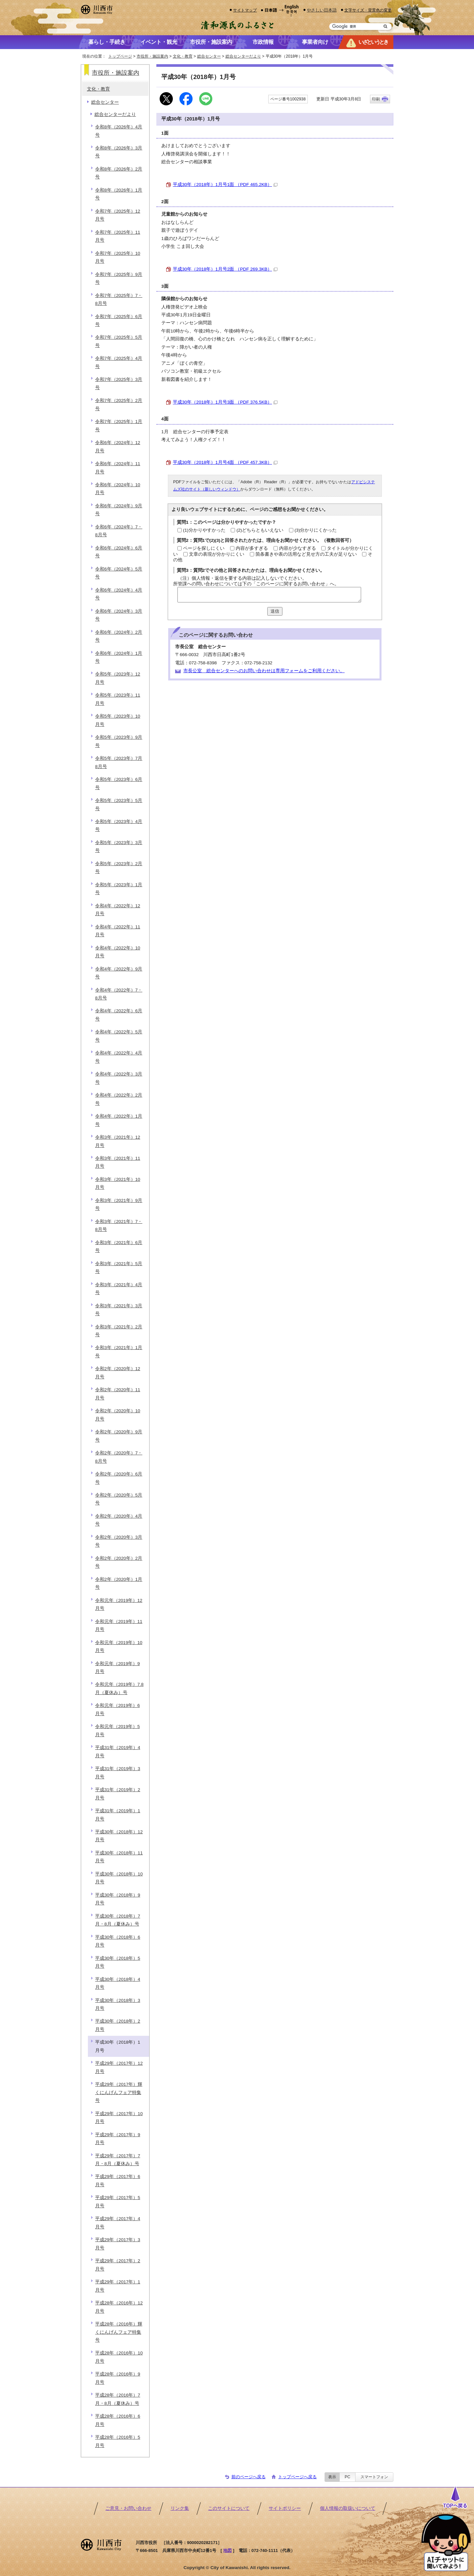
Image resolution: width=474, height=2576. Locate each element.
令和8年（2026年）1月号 (118, 194)
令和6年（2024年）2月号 (118, 636)
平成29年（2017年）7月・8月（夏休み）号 (117, 2159)
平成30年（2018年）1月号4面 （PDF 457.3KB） (225, 462)
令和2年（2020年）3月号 (118, 1541)
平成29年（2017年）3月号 (117, 2243)
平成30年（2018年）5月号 (117, 1962)
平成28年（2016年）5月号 (117, 2441)
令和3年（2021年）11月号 (117, 1162)
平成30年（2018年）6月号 (117, 1941)
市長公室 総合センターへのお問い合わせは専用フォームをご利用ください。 (264, 670)
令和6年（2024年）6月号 (118, 551)
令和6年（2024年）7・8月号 (118, 530)
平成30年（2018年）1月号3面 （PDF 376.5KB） (225, 402)
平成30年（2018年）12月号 (119, 1835)
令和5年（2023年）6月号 (118, 783)
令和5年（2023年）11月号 (117, 699)
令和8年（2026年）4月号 (118, 130)
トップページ (120, 56)
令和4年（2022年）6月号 (118, 1014)
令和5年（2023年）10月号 (117, 720)
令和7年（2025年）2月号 (118, 404)
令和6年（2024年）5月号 (118, 573)
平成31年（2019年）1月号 (117, 1814)
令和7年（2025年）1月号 (118, 425)
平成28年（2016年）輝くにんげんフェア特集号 (118, 2332)
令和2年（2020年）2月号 (118, 1562)
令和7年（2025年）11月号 (117, 236)
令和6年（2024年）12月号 (117, 446)
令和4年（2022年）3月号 (118, 1078)
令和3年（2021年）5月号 (118, 1267)
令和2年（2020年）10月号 (117, 1414)
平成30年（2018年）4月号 (117, 1983)
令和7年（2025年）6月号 (118, 320)
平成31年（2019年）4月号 (117, 1751)
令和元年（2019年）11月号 (118, 1625)
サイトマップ (245, 10)
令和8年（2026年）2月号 (118, 173)
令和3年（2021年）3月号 (118, 1309)
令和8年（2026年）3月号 (118, 152)
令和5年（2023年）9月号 (118, 741)
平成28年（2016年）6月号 (117, 2420)
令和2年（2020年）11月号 (117, 1393)
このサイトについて (229, 2508)
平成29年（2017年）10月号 (119, 2117)
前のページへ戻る (248, 2476)
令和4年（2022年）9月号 (118, 973)
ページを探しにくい (203, 548)
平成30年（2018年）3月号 (117, 2004)
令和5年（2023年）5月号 (118, 804)
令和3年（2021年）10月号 (117, 1183)
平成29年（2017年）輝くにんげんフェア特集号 (118, 2092)
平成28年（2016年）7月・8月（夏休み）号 (117, 2399)
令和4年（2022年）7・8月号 (118, 994)
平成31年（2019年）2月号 (117, 1793)
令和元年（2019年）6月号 (117, 1709)
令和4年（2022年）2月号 (118, 1099)
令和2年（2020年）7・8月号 (118, 1456)
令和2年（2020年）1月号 (118, 1583)
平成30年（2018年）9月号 (117, 1899)
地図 (227, 2550)
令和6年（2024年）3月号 (118, 615)
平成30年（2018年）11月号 (119, 1856)
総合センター (209, 56)
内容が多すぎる (252, 548)
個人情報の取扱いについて (347, 2508)
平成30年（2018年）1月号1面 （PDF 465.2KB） (225, 184)
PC (347, 2477)
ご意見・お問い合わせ (128, 2508)
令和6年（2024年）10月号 (117, 488)
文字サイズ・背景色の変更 (368, 10)
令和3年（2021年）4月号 (118, 1288)
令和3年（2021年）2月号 (118, 1330)
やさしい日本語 (322, 10)
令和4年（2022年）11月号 (117, 930)
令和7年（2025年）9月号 (118, 278)
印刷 (376, 99)
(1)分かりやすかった (204, 530)
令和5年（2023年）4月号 (118, 825)
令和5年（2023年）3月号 (118, 846)
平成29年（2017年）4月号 (117, 2222)
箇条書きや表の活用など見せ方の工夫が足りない (306, 554)
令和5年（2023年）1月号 (118, 888)
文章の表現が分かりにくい (216, 554)
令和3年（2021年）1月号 (118, 1351)
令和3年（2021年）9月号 (118, 1204)
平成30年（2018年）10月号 (119, 1878)
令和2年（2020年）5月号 (118, 1499)
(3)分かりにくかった (316, 530)
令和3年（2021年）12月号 (117, 1141)
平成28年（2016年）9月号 (117, 2378)
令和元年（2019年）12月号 (118, 1604)
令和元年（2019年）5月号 (117, 1730)
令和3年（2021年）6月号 (118, 1246)
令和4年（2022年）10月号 (117, 951)
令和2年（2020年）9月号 (118, 1435)
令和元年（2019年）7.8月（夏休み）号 (119, 1688)
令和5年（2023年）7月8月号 (118, 762)
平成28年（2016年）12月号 (119, 2306)
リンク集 (180, 2508)
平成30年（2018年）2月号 (117, 2025)
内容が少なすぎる (297, 548)
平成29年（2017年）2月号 (117, 2264)
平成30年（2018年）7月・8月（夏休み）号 (117, 1920)
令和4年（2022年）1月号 (118, 1120)
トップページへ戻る (297, 2476)
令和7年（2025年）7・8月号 (118, 299)
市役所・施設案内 (152, 56)
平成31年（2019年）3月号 (117, 1772)
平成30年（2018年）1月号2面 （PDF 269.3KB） (225, 269)
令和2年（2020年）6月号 (118, 1478)
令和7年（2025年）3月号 (118, 383)
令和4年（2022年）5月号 (118, 1035)
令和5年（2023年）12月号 (117, 678)
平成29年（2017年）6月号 (117, 2180)
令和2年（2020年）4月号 (118, 1520)
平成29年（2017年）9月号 (117, 2138)
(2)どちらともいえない (259, 530)
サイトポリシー (285, 2508)
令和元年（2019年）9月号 (117, 1667)
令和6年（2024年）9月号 (118, 509)
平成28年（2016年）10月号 (119, 2356)
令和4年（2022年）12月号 (117, 909)
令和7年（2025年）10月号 (117, 257)
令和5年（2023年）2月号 (118, 867)
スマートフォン (374, 2477)
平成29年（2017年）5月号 (117, 2201)
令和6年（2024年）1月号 (118, 657)
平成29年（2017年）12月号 (119, 2067)
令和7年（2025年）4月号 (118, 362)
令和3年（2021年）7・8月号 (118, 1225)
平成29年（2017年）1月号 (117, 2285)
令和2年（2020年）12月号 (117, 1372)
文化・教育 (183, 56)
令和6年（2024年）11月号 (117, 467)
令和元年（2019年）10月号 (118, 1646)
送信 (275, 611)
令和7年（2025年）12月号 (117, 215)
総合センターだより (243, 56)
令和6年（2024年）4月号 (118, 594)
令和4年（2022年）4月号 (118, 1056)
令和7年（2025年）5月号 (118, 341)
